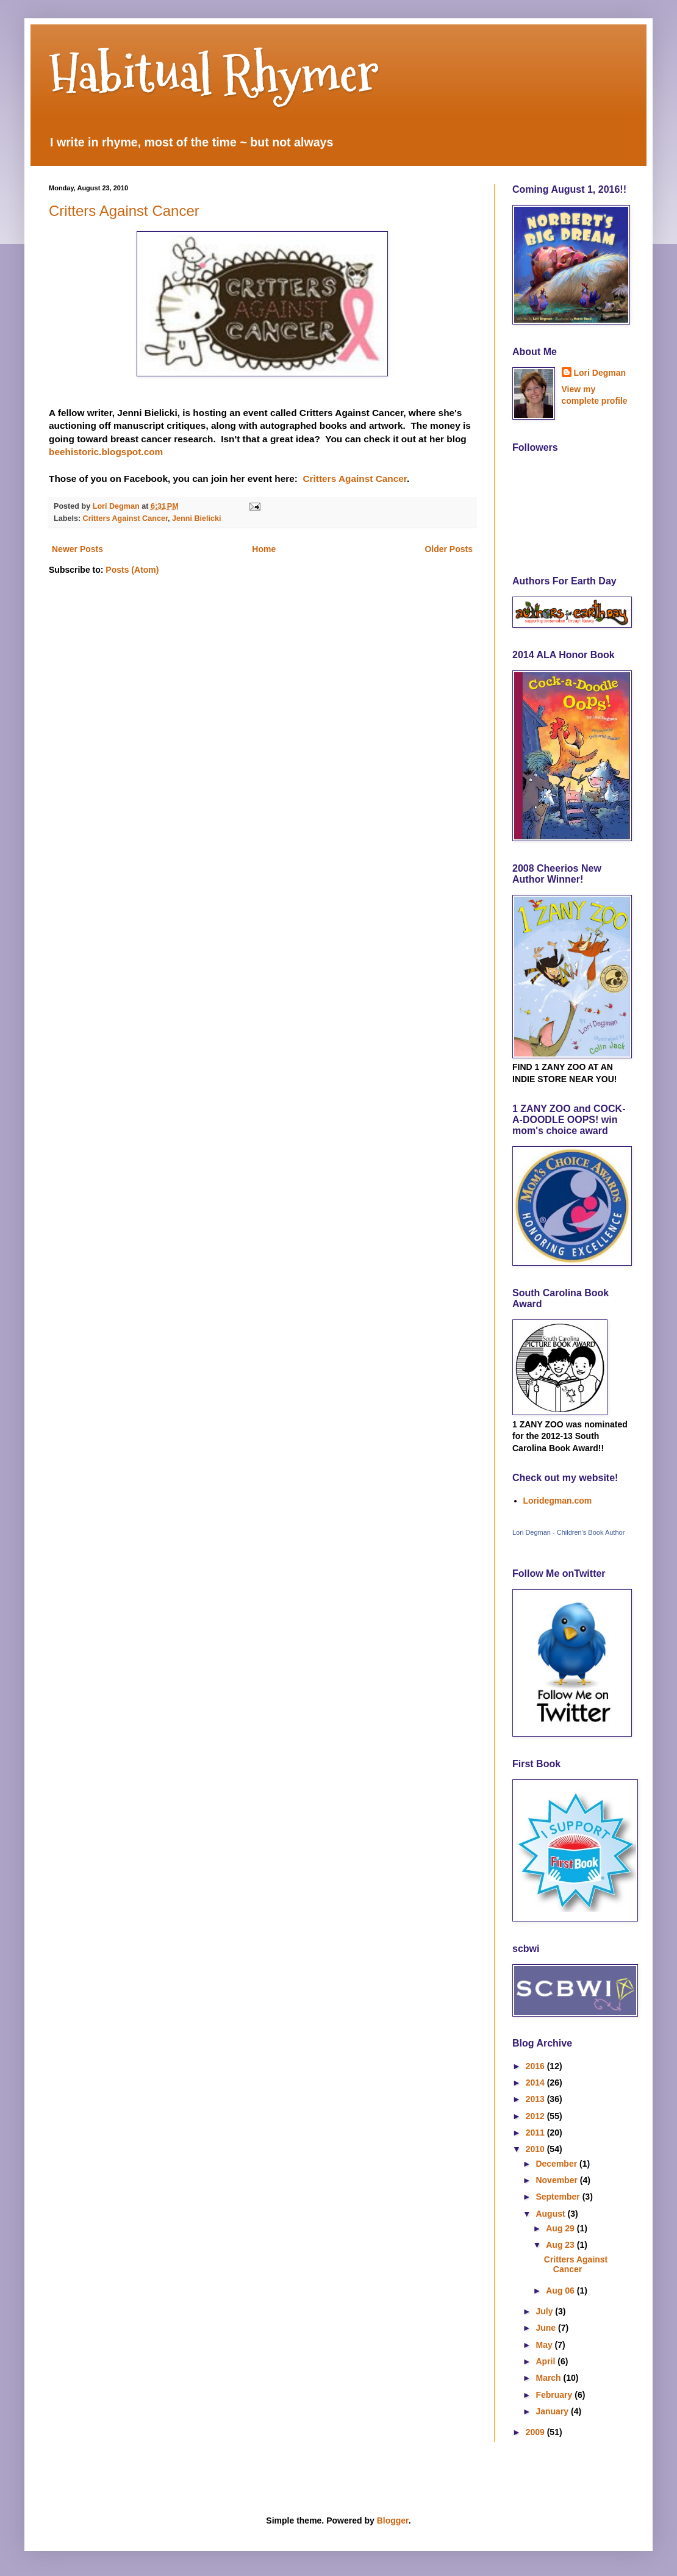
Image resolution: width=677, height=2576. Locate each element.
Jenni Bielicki (196, 518)
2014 (536, 2082)
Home (264, 549)
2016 (536, 2066)
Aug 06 (561, 2290)
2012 (536, 2116)
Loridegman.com (557, 1500)
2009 (536, 2432)
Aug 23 (561, 2245)
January (553, 2411)
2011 (536, 2132)
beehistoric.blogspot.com (107, 452)
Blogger (393, 2520)
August (551, 2214)
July (545, 2311)
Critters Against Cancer (124, 211)
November (557, 2180)
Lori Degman (600, 373)
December (557, 2164)
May (545, 2345)
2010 (536, 2149)
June (547, 2328)
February (555, 2395)
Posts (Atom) (132, 570)
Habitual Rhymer (214, 73)
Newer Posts (77, 549)
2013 (536, 2099)
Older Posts (448, 549)
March (549, 2378)
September (559, 2196)
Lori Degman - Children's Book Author (568, 1532)
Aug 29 (561, 2228)
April (546, 2361)
